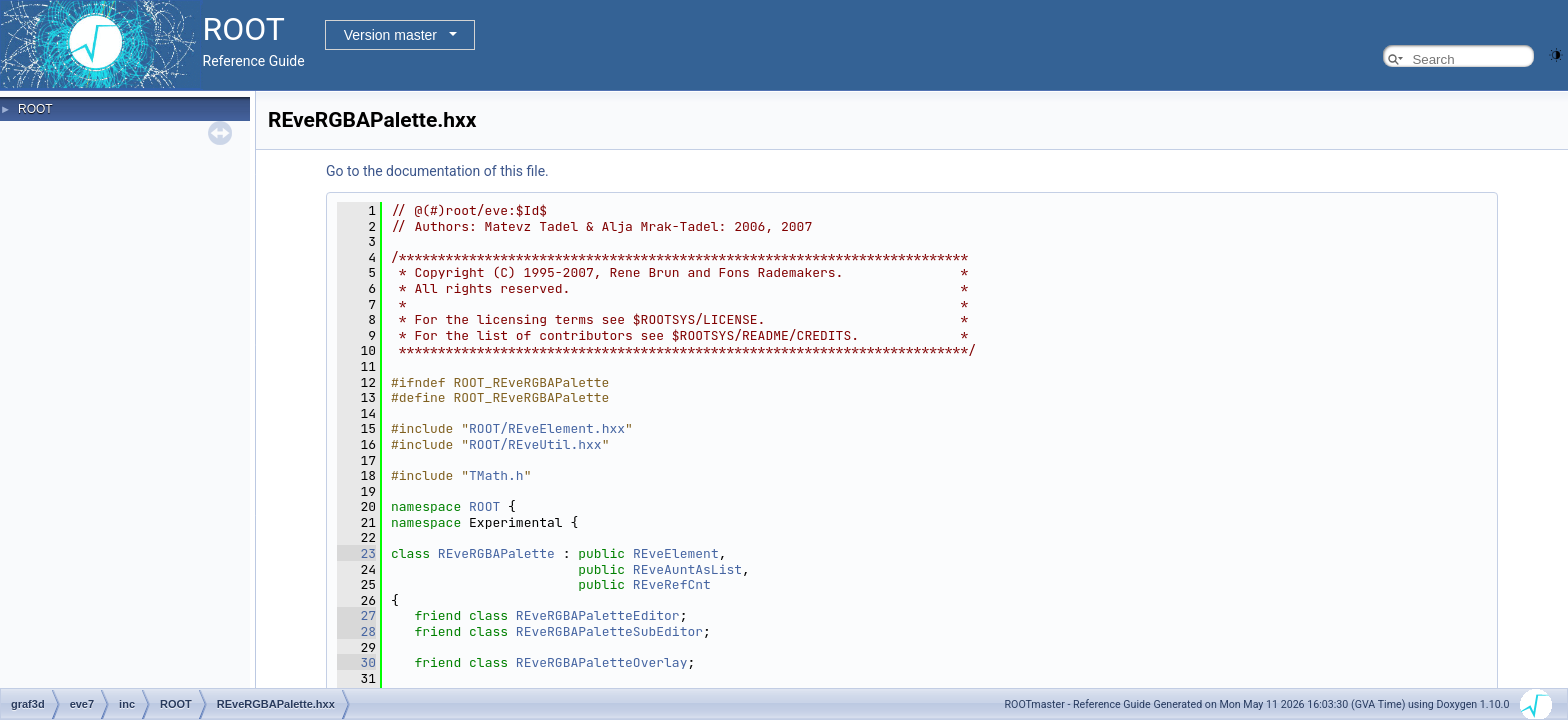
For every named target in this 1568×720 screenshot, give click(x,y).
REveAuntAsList (687, 569)
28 (356, 631)
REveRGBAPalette (496, 553)
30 (356, 662)
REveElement (676, 553)
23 (356, 553)
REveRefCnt (672, 584)
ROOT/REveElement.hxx (547, 428)
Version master (390, 35)
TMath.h (496, 475)
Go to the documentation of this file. (437, 171)
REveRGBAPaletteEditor (598, 615)
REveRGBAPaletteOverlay (602, 662)
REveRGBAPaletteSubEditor (609, 631)
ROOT (35, 109)
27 (356, 615)
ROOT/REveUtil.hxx (535, 444)
